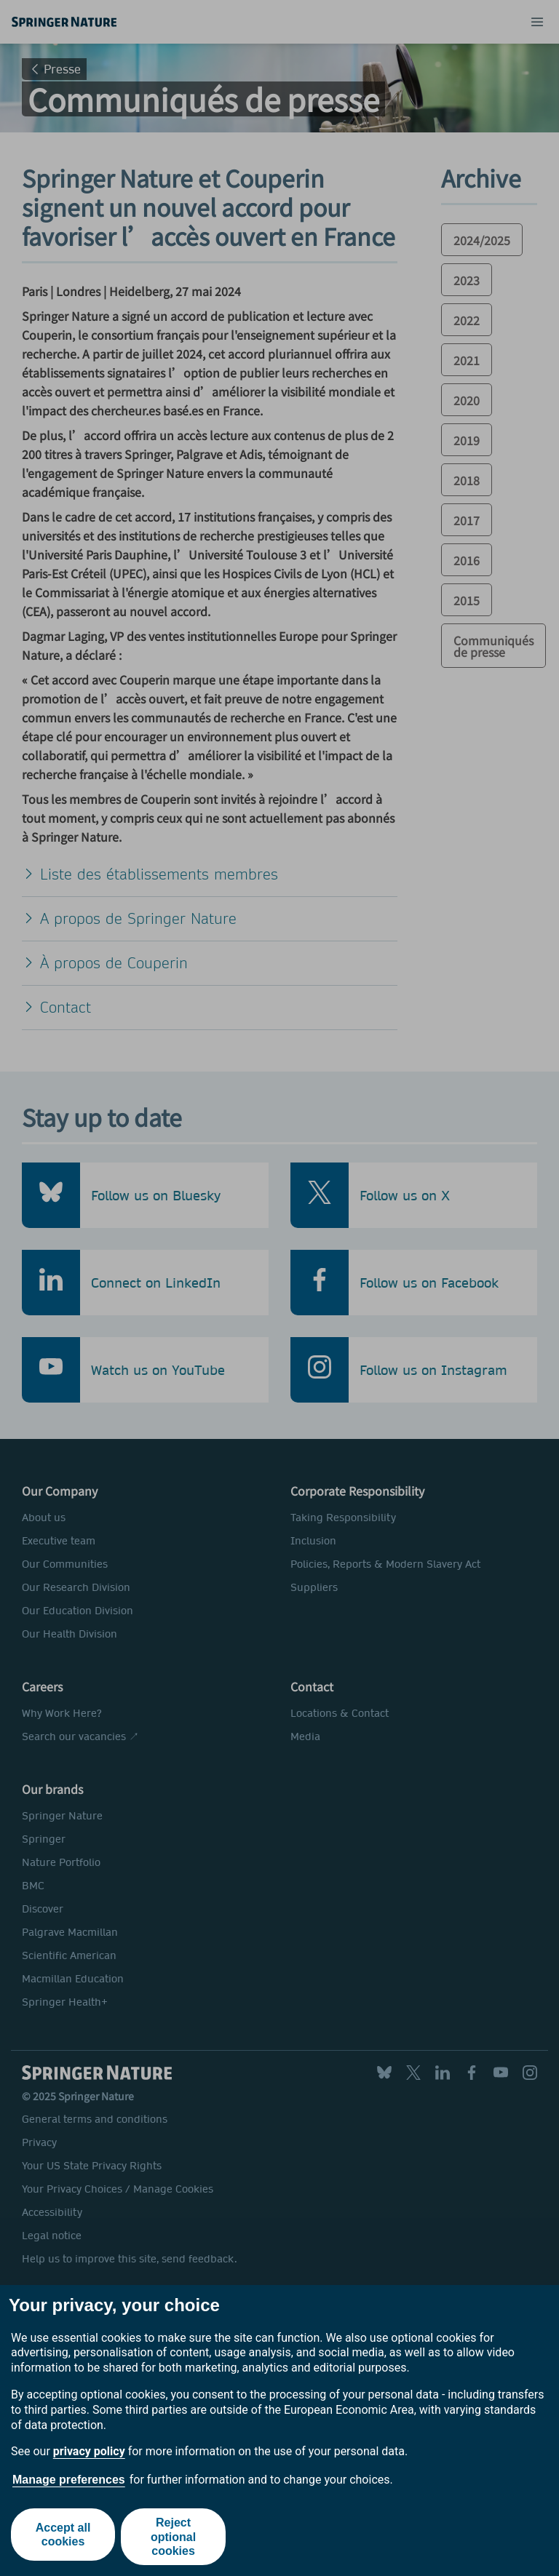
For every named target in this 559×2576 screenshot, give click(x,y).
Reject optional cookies (174, 2536)
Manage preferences (68, 2479)
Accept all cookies (62, 2537)
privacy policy (89, 2451)
